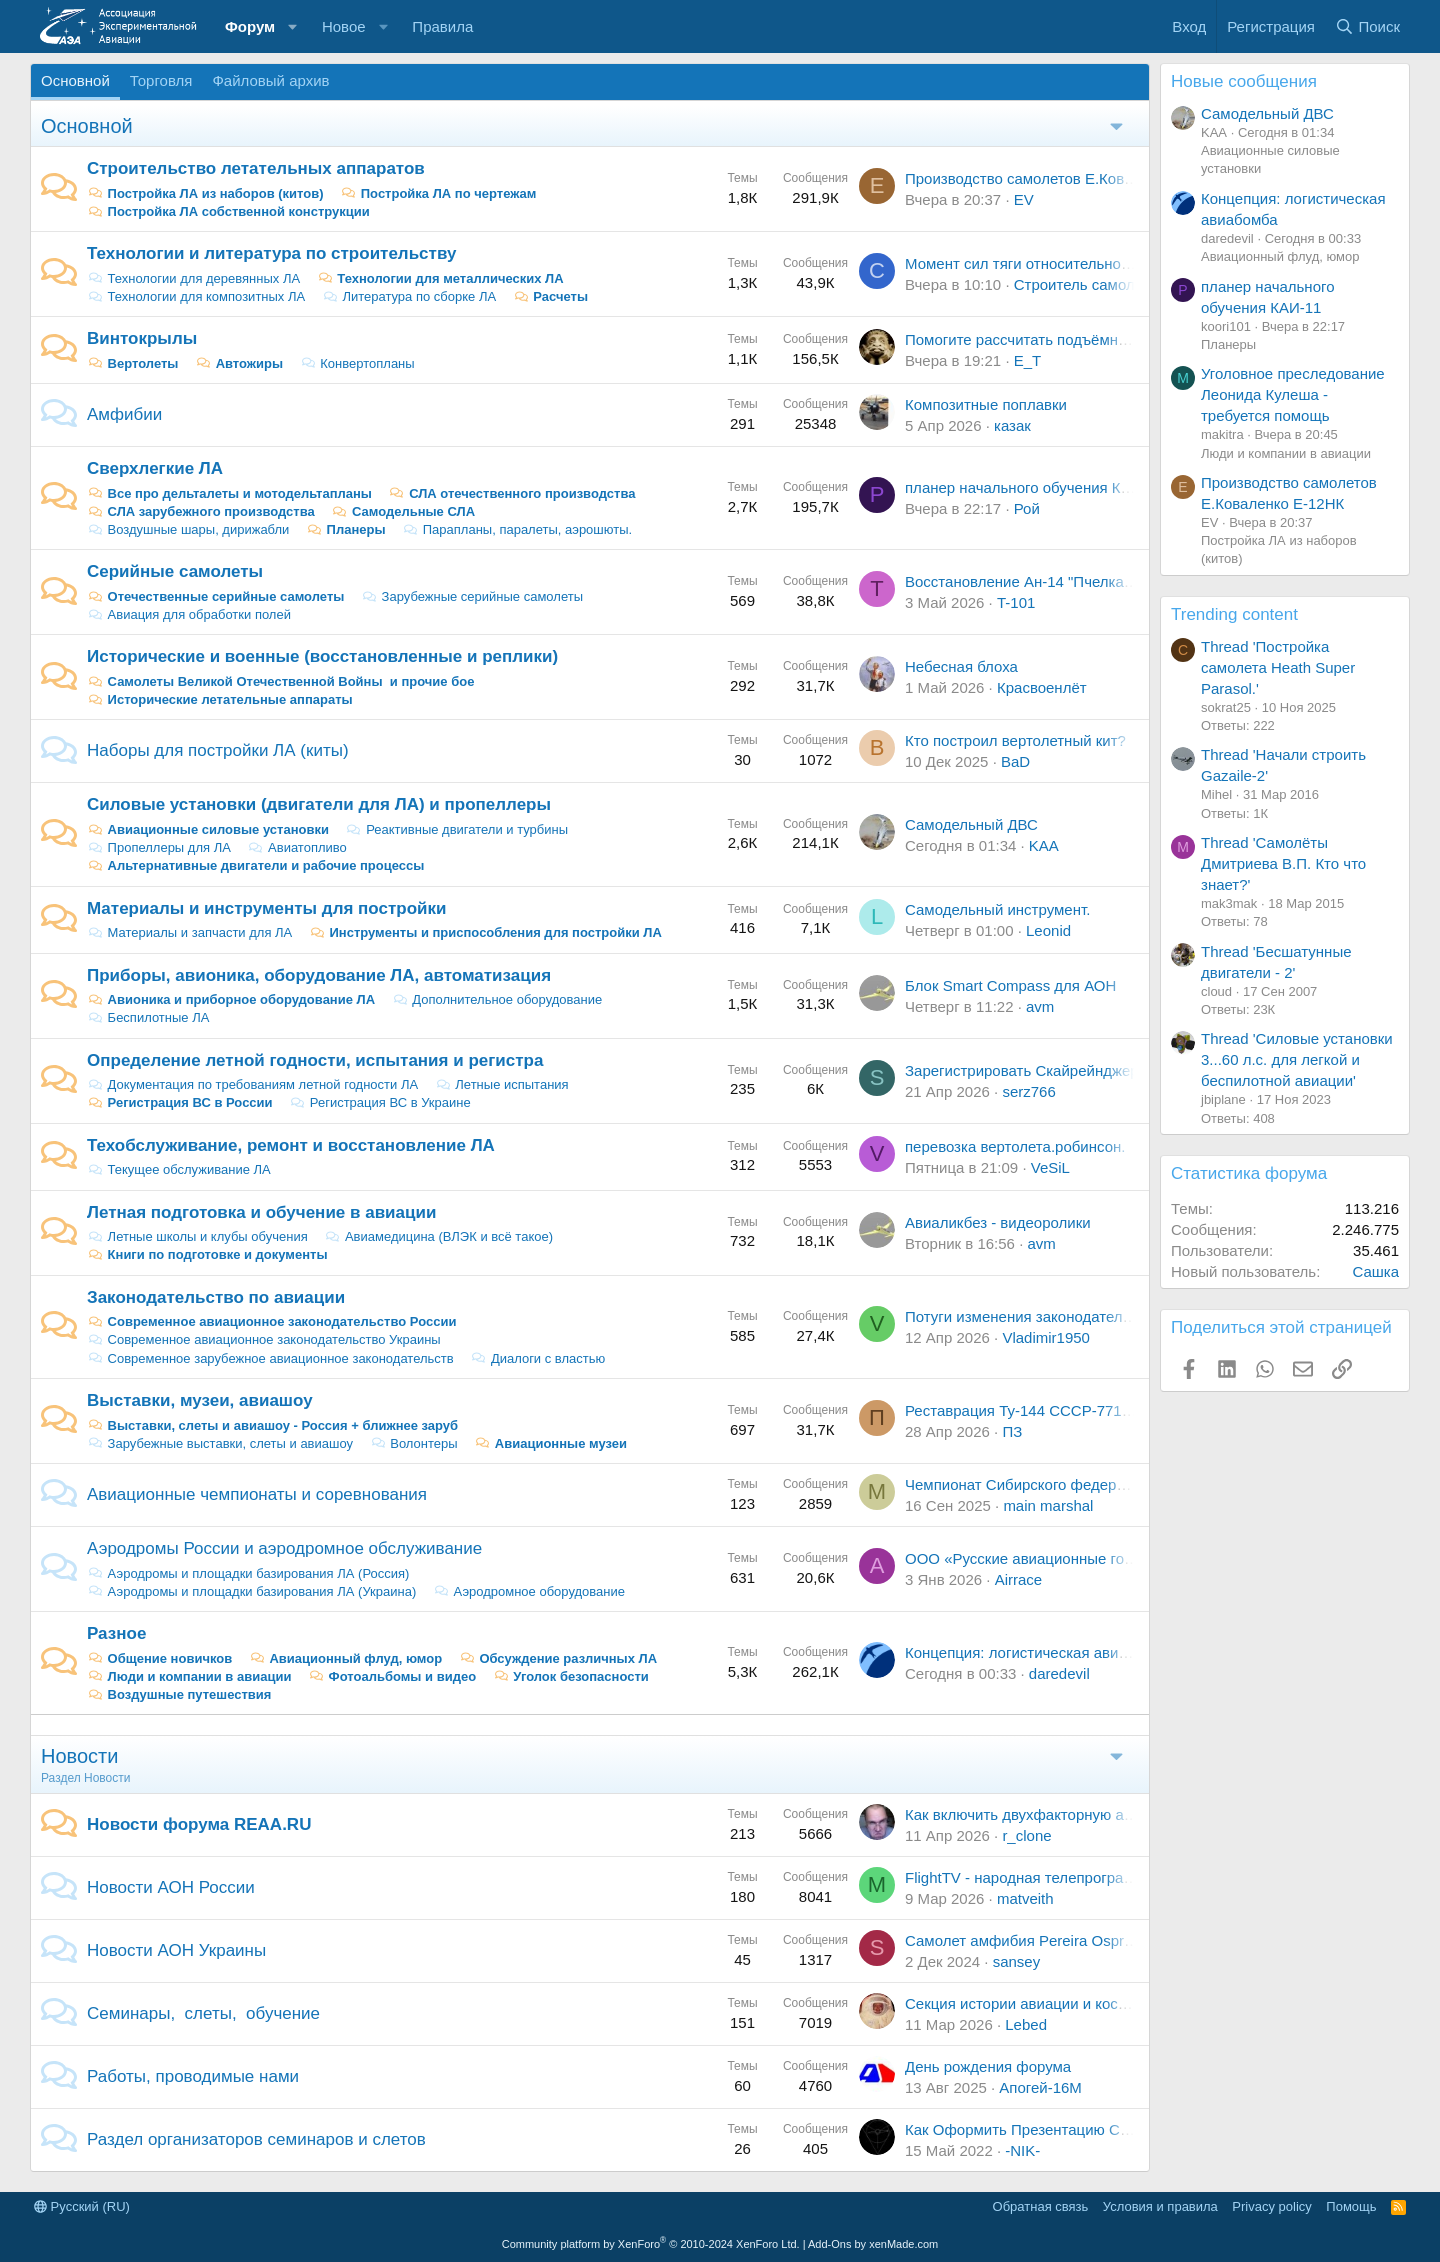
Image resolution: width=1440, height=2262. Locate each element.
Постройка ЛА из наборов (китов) (205, 193)
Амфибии (124, 414)
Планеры (346, 529)
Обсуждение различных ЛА (558, 1658)
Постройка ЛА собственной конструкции (228, 211)
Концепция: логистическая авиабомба (1037, 1652)
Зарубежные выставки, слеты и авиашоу (220, 1443)
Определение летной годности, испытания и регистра (315, 1060)
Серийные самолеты (175, 571)
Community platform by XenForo (651, 2244)
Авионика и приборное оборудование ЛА (231, 999)
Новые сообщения (1244, 81)
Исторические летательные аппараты (220, 699)
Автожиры (239, 363)
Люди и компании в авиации (189, 1676)
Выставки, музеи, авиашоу (200, 1400)
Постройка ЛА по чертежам (438, 193)
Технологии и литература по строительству (271, 253)
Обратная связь (1041, 2206)
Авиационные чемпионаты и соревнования (257, 1494)
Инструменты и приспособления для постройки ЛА (485, 932)
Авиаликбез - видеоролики (998, 1222)
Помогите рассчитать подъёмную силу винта (1061, 339)
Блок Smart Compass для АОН (1010, 985)
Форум (250, 26)
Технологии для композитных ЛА (196, 296)
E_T (1028, 360)
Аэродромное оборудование (529, 1591)
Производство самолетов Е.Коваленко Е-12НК (1066, 178)
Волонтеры (414, 1443)
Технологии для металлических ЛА (440, 278)
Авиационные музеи (550, 1443)
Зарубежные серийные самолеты (472, 596)
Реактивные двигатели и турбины (457, 829)
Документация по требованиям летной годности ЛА (252, 1084)
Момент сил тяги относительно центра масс (1058, 263)
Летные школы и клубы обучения (197, 1236)
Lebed (1026, 2024)
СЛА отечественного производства (512, 493)
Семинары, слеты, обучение (203, 2013)
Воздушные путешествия (179, 1694)
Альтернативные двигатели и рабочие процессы (255, 865)
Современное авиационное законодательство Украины (264, 1339)
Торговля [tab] (161, 80)
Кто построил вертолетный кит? (1015, 740)
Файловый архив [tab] (270, 80)
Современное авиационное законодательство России (271, 1321)
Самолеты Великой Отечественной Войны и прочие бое (280, 681)
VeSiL (1050, 1167)
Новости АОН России (171, 1887)
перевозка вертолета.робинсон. (1015, 1146)
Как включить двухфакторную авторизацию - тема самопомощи (1126, 1814)
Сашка (1375, 1271)
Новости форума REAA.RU (199, 1824)
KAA (1044, 845)
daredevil (1059, 1673)
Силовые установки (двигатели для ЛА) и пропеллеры (319, 804)
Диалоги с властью (537, 1358)
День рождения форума (988, 2066)
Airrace (1019, 1579)
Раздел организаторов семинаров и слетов (256, 2139)
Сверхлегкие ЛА (155, 468)
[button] (293, 26)
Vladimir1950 (1046, 1337)
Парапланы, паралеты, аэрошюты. (517, 529)
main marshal (1048, 1505)
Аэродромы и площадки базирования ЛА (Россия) (248, 1573)
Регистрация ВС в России (180, 1102)
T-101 (1016, 602)
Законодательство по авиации (216, 1297)
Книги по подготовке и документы (207, 1254)
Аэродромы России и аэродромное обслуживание (284, 1548)
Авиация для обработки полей (189, 614)
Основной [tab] (75, 80)
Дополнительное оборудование (497, 999)
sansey (1017, 1961)
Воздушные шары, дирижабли (188, 529)
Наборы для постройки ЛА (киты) (218, 750)
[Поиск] (1367, 26)
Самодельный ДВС (971, 824)
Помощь (1351, 2206)
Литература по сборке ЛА (409, 296)
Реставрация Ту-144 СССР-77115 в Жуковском (1068, 1410)
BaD (1015, 761)
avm (1040, 1006)
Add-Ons (829, 2244)
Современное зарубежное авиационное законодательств (270, 1358)
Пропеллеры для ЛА (159, 847)
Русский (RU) (82, 2206)
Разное (116, 1633)
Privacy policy (1271, 2206)
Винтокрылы (142, 338)
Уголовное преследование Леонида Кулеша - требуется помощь (1293, 394)
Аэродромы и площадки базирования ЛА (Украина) (251, 1591)
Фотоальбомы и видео (392, 1676)
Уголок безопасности (571, 1676)
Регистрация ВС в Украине (379, 1102)
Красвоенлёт (1042, 687)
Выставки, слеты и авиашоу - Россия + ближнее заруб (272, 1425)
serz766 (1028, 1091)
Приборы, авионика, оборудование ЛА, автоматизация (319, 975)
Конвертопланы (357, 363)
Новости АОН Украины (176, 1950)
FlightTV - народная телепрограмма (1028, 1877)
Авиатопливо (296, 847)
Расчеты (550, 296)
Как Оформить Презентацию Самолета (1041, 2129)
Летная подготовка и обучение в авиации (261, 1212)
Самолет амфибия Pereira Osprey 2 (1028, 1940)
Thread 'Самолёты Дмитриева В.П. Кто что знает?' (1283, 863)
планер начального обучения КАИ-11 (1034, 487)
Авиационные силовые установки (208, 829)
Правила (442, 26)
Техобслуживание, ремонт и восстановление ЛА (291, 1145)
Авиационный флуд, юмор (345, 1658)
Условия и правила (1160, 2206)
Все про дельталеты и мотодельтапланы (229, 493)
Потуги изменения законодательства (1033, 1316)
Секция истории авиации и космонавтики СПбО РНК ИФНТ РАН (1128, 2003)
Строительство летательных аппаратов (256, 168)
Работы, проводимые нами (193, 2076)
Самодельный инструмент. (997, 909)
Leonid (1048, 930)
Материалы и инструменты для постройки (266, 908)
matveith (1025, 1898)
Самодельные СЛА (403, 511)
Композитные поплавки (986, 404)
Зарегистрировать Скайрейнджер (1022, 1070)
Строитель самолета (1086, 284)
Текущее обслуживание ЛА (179, 1169)
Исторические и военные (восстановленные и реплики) (322, 656)
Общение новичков (159, 1658)
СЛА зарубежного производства (201, 511)
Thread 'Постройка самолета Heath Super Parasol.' (1278, 667)
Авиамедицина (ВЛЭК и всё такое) (438, 1236)
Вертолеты (132, 363)
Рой (1027, 508)
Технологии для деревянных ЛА (193, 278)
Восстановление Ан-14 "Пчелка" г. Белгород (1057, 581)
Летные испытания (502, 1084)
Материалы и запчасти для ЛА (189, 932)
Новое (344, 26)
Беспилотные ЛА (148, 1017)
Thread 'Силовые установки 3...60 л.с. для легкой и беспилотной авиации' (1297, 1059)
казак (1012, 425)
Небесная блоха (961, 666)
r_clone (1026, 1835)
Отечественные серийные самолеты (215, 596)
